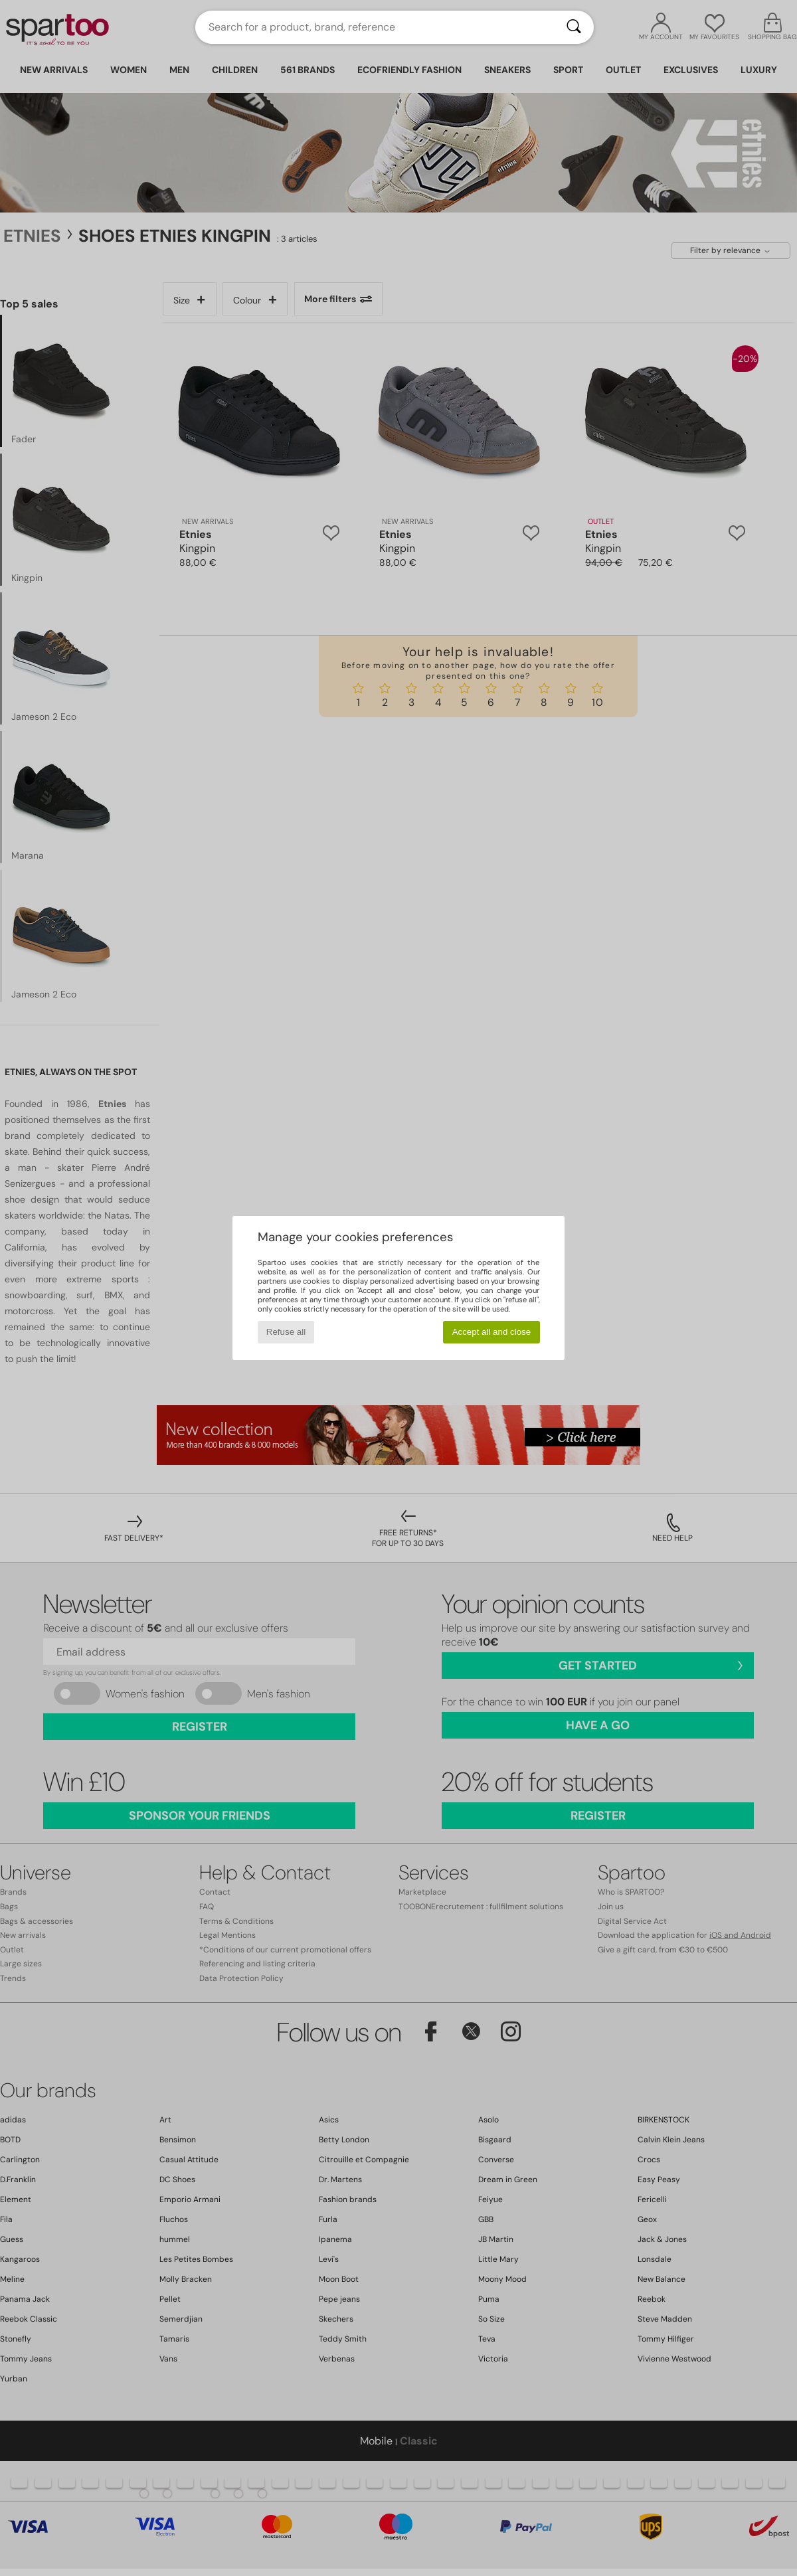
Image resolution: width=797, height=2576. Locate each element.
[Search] (574, 27)
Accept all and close (491, 1332)
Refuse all (286, 1332)
